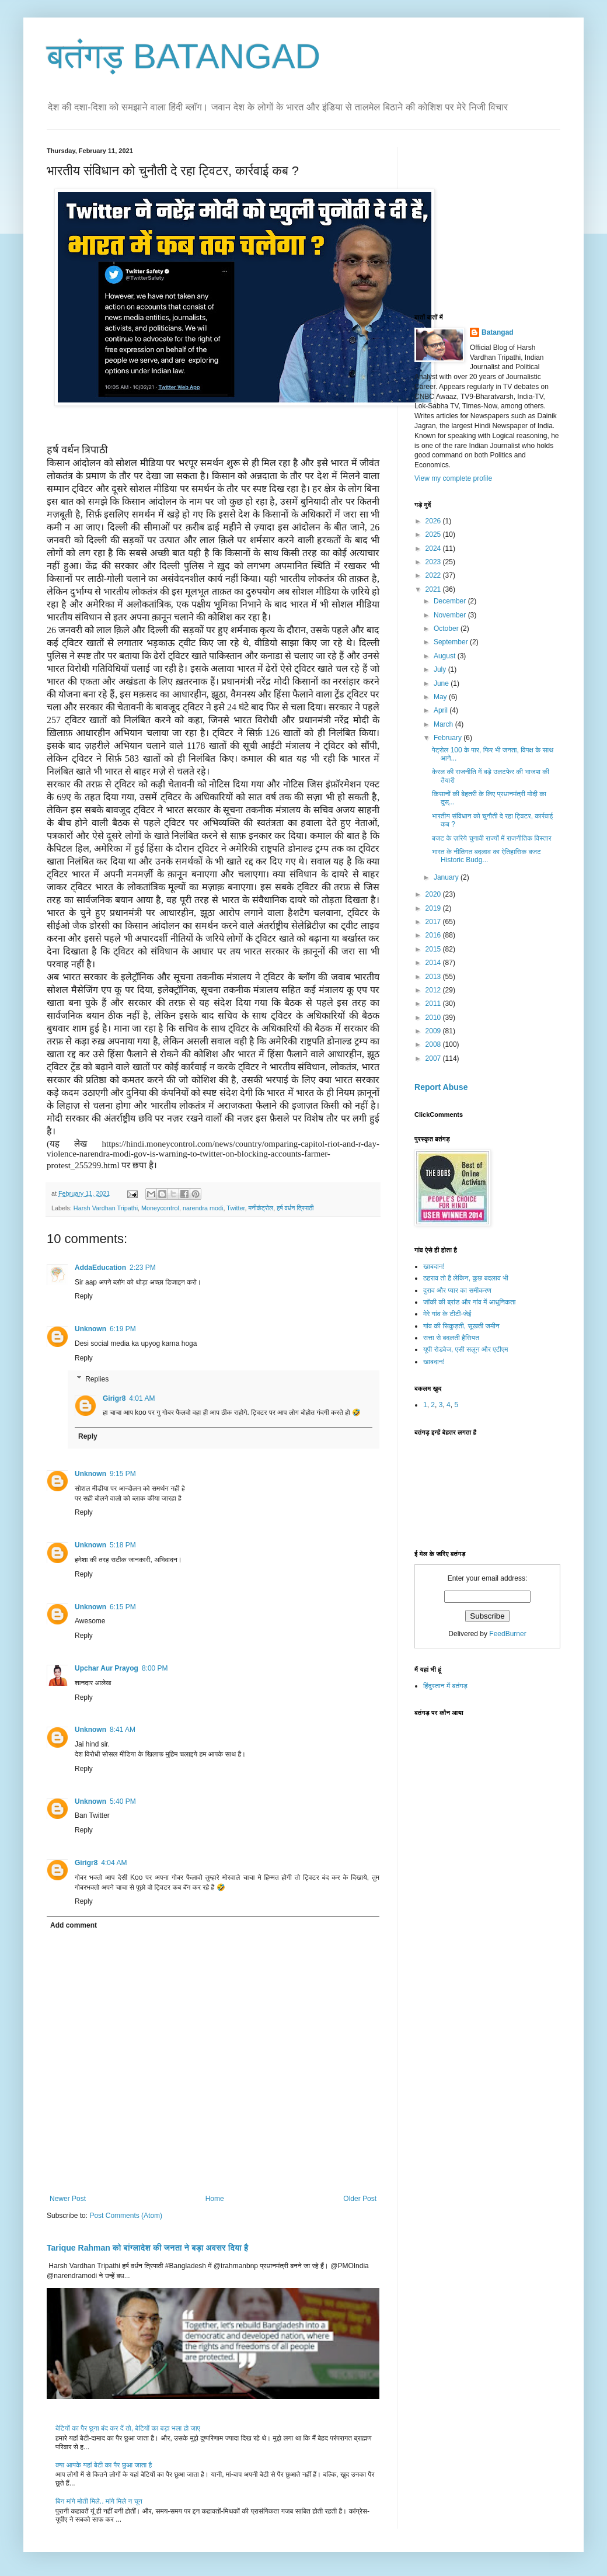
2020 (434, 894)
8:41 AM (122, 1730)
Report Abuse (441, 1087)
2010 (434, 1017)
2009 (434, 1031)
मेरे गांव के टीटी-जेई (447, 1314)
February (448, 738)
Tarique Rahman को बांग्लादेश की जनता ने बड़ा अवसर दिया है (147, 2247)
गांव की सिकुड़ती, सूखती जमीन (461, 1326)
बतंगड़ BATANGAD (183, 56)
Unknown (90, 1329)
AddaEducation (100, 1267)
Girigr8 (114, 1398)
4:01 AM (142, 1398)
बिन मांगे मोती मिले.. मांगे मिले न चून (98, 2501)
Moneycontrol (160, 1207)
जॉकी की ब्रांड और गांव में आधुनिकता (469, 1302)
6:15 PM (123, 1607)
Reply (84, 1296)
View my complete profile (453, 478)
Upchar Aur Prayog (106, 1668)
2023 (434, 562)
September (452, 642)
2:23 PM (143, 1267)
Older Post (359, 2199)
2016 (434, 935)
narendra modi (203, 1207)
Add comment (73, 1925)
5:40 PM (123, 1801)
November (451, 615)
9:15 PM (123, 1474)
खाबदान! (434, 1266)
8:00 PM (155, 1668)
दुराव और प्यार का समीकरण (457, 1290)
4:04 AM (114, 1863)
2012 (434, 990)
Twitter (235, 1207)
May (441, 697)
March (444, 724)
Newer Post (68, 2199)
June (442, 683)
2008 (434, 1044)
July (441, 669)
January (447, 877)
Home (214, 2199)
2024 (434, 548)
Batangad (498, 332)
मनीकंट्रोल (261, 1207)
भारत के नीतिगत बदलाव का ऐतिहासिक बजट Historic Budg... (486, 856)
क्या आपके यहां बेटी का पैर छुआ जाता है (103, 2465)
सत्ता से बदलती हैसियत (451, 1338)
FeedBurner (507, 1634)
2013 (434, 977)
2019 (434, 908)
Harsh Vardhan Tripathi (106, 1207)
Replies (97, 1379)
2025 (434, 534)
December (451, 601)
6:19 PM (123, 1329)
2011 (434, 1003)
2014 (434, 963)
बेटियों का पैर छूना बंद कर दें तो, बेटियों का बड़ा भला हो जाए (127, 2428)
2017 (434, 922)
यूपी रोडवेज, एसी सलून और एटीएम (465, 1349)
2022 (434, 575)
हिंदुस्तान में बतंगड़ (445, 1686)
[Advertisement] (491, 220)
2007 (434, 1058)
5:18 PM (123, 1545)
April (441, 710)
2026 (434, 521)
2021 (434, 589)
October (447, 628)
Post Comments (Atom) (125, 2216)
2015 (434, 949)
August (446, 656)
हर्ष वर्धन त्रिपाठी (295, 1207)
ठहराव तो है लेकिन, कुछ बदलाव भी (465, 1278)
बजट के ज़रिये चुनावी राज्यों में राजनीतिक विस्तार (492, 838)
